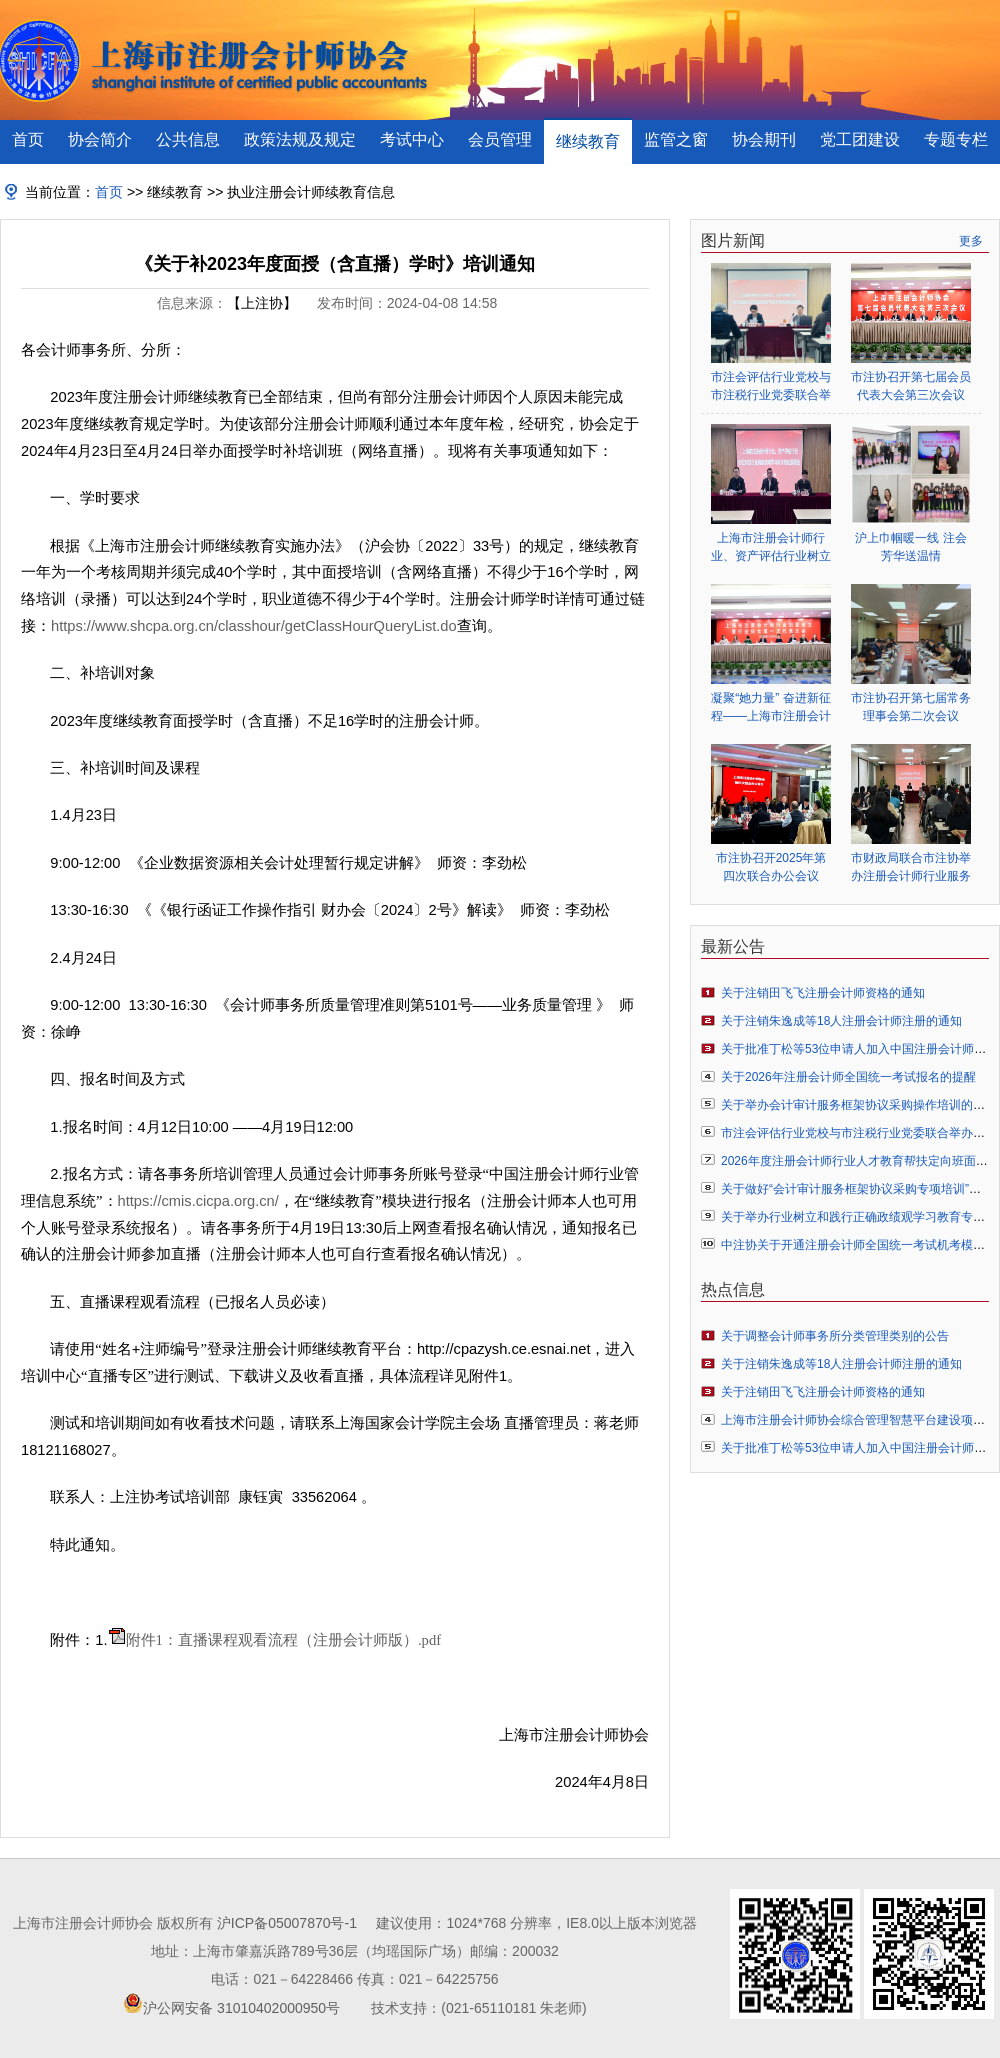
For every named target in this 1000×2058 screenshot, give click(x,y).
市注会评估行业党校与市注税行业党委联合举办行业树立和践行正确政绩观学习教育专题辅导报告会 (771, 386)
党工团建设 (860, 139)
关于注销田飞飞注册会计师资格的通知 (823, 993)
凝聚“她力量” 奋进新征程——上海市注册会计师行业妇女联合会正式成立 (771, 707)
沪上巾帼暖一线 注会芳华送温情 (910, 547)
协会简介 (100, 139)
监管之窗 (676, 139)
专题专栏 (956, 139)
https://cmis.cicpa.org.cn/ (198, 1201)
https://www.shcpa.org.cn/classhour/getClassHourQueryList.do (254, 626)
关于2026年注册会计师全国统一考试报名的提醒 (848, 1077)
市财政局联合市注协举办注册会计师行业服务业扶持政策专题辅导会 (911, 867)
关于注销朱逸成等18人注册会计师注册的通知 (841, 1021)
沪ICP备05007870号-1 (287, 1923)
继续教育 (588, 141)
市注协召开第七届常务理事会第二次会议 (911, 707)
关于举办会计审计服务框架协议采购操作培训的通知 (859, 1105)
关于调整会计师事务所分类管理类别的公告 (835, 1336)
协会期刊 (764, 139)
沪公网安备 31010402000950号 (241, 2008)
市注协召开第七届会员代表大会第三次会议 (911, 386)
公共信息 (188, 139)
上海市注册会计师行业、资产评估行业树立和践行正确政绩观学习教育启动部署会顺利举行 (771, 547)
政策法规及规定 (300, 139)
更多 (971, 241)
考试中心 (412, 139)
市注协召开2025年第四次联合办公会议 (771, 867)
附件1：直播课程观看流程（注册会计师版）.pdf (284, 1640)
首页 (28, 139)
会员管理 (500, 139)
